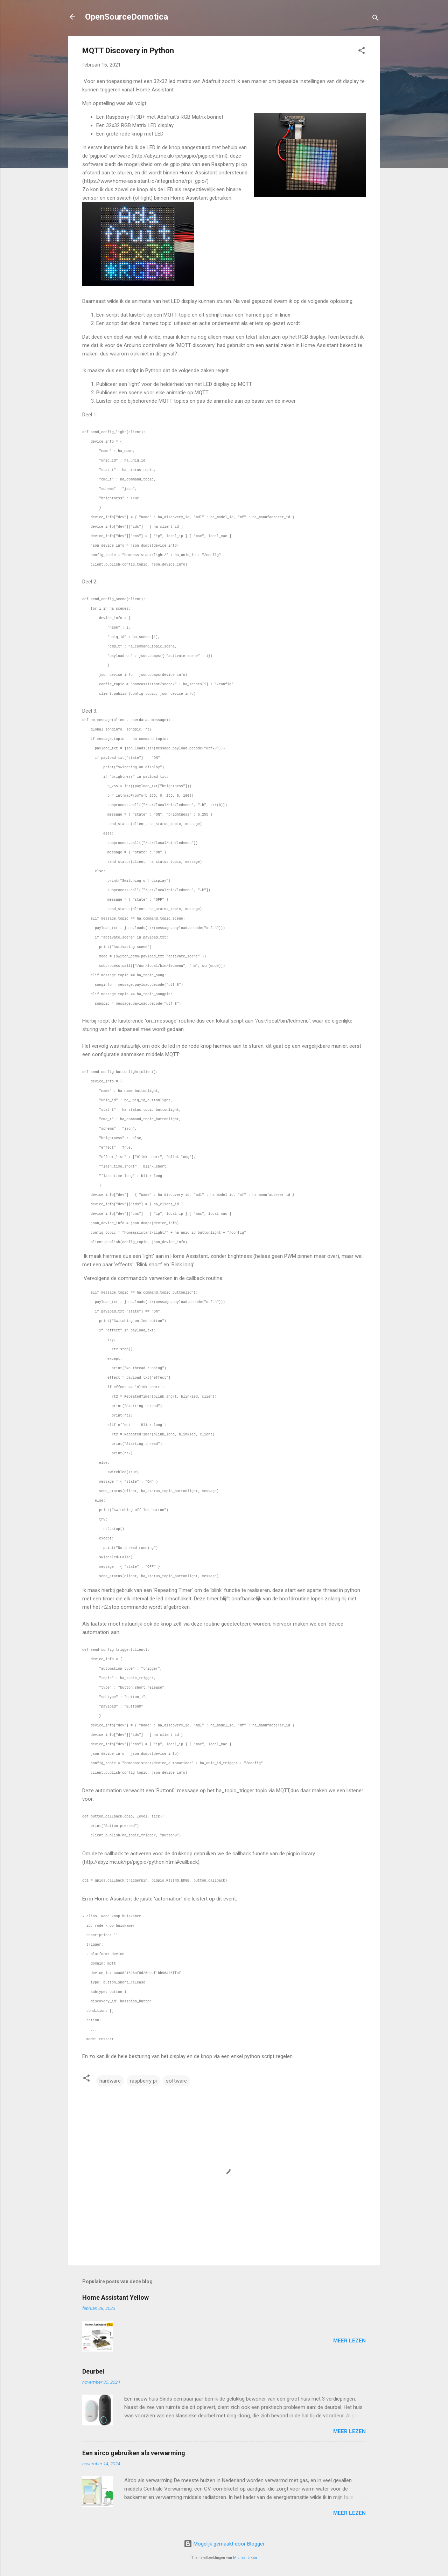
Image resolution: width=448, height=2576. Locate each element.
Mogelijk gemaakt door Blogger (224, 2544)
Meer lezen (349, 2341)
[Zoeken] (375, 19)
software (176, 2081)
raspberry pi (143, 2081)
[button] (361, 51)
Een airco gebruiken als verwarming (133, 2453)
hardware (110, 2081)
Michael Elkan (245, 2557)
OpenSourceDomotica (126, 17)
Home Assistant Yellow (115, 2297)
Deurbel (93, 2371)
